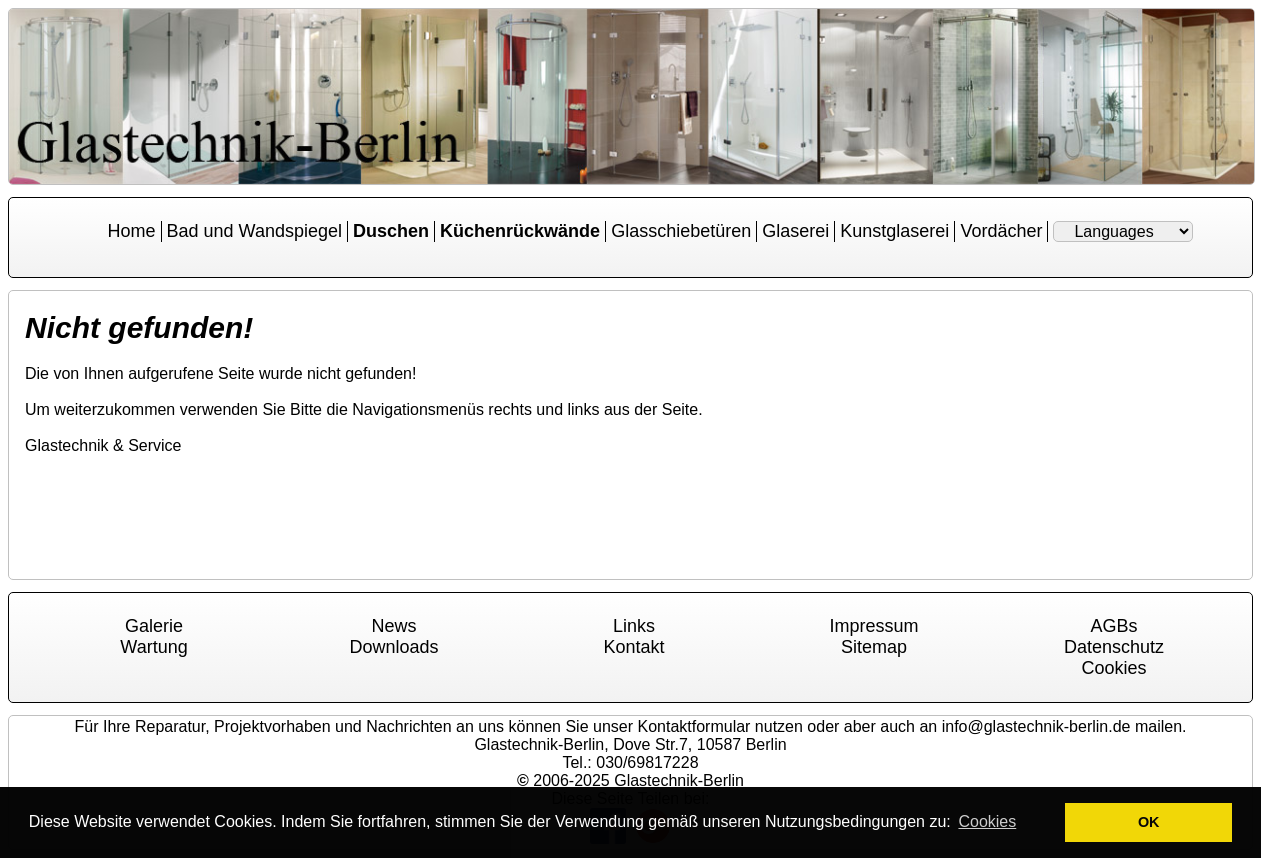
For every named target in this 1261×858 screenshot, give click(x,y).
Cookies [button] (987, 821)
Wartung (153, 647)
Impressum (873, 626)
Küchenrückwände (520, 231)
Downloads (393, 647)
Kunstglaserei (894, 231)
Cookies (1113, 668)
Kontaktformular (693, 726)
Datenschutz (1114, 647)
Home (132, 231)
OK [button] (1149, 822)
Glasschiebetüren (681, 231)
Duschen (391, 231)
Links (634, 626)
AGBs (1113, 626)
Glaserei (795, 231)
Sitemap (874, 647)
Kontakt (633, 647)
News (393, 626)
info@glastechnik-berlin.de (1036, 726)
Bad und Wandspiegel (254, 231)
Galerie (154, 626)
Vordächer (1001, 231)
